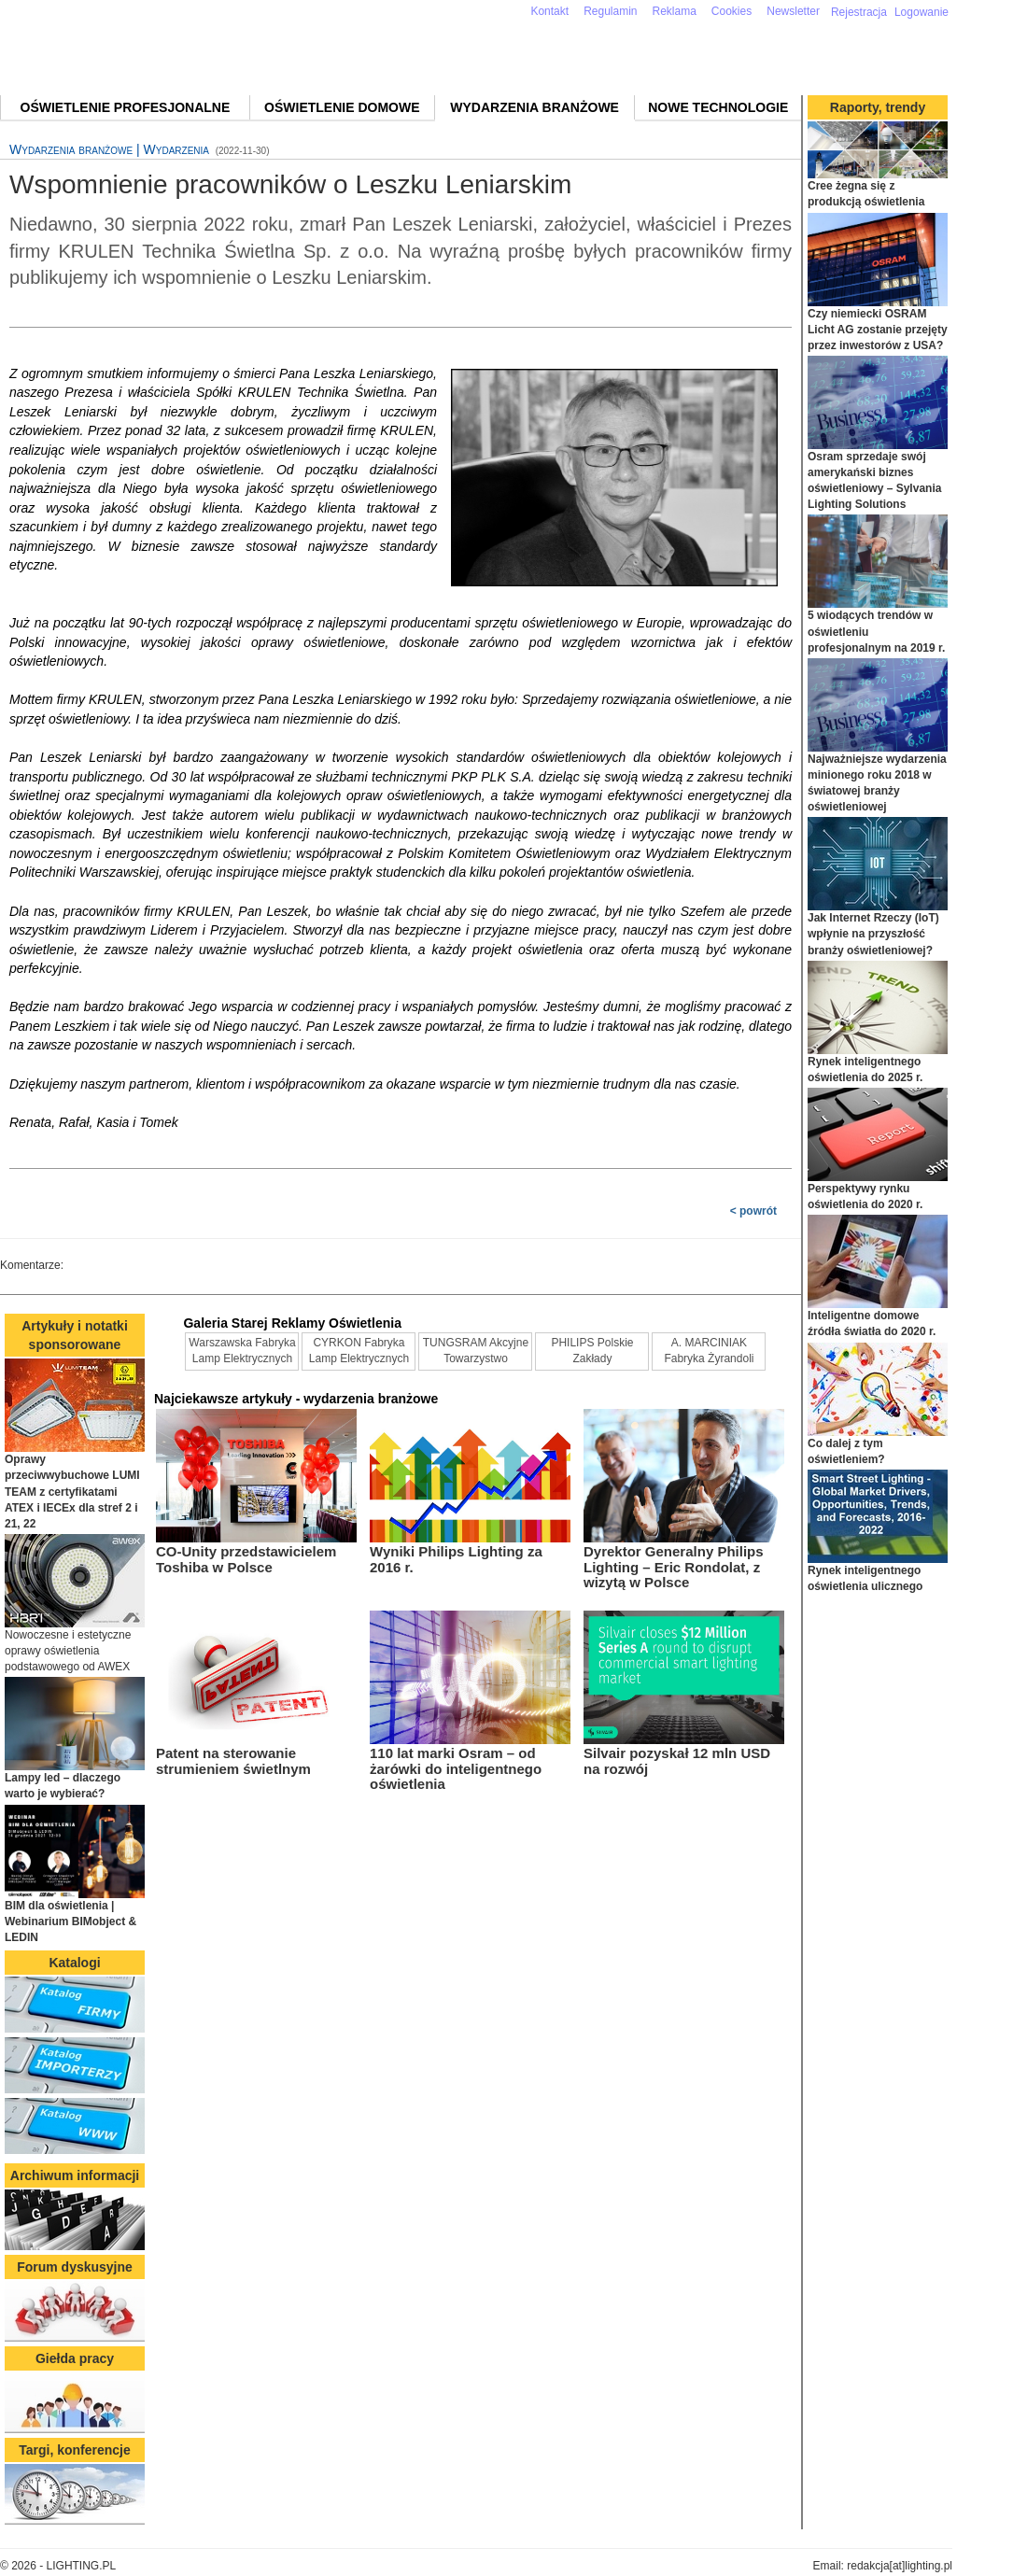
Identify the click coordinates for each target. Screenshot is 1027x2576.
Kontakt (549, 11)
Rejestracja (859, 12)
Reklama (674, 11)
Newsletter (793, 11)
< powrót (753, 1211)
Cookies (731, 11)
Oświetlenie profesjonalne (126, 107)
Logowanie (921, 12)
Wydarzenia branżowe (534, 107)
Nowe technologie (718, 107)
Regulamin (610, 11)
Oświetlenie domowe (341, 107)
